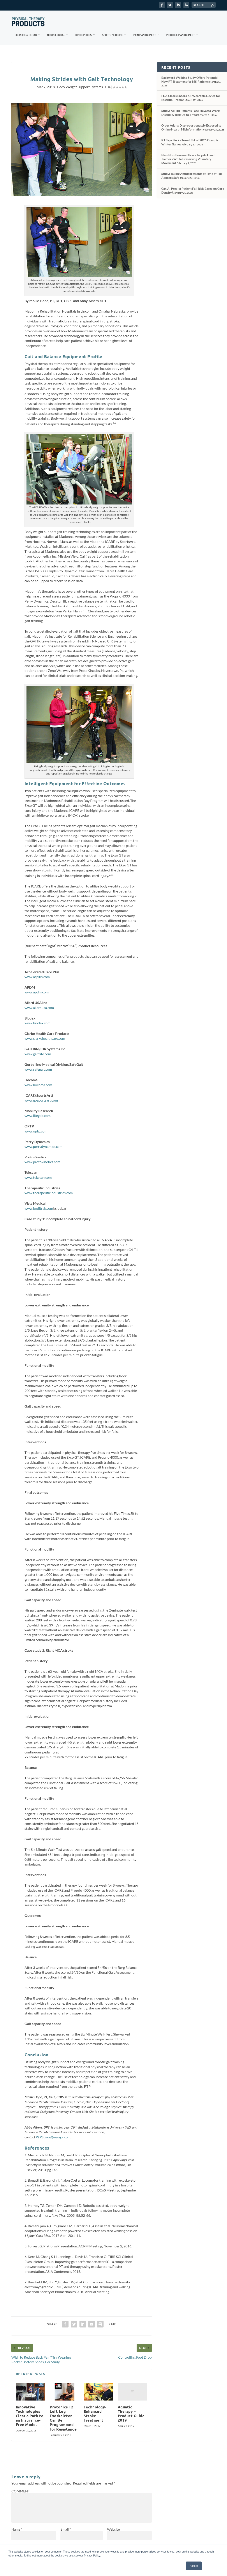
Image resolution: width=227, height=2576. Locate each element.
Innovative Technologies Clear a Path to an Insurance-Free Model (30, 2412)
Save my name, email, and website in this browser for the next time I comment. (74, 2543)
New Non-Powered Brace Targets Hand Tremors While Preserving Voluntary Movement (188, 155)
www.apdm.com (37, 989)
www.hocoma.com (38, 1081)
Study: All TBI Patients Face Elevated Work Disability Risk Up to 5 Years (190, 109)
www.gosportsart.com (41, 1097)
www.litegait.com (38, 1112)
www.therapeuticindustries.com (49, 1189)
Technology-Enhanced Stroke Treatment (95, 2410)
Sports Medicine (112, 31)
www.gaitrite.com (38, 1050)
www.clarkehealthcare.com (45, 1035)
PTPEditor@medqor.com (53, 2134)
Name (16, 2526)
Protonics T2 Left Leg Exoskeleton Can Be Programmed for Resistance (63, 2414)
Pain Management (144, 31)
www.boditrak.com (39, 1205)
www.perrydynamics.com (43, 1143)
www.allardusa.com (39, 1004)
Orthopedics (83, 31)
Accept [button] (194, 2565)
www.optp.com (36, 1128)
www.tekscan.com (38, 1174)
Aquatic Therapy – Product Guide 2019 (131, 2410)
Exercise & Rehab (26, 31)
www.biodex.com (37, 1020)
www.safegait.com (38, 1066)
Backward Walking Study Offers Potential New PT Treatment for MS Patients (189, 76)
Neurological (56, 31)
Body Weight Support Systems (80, 84)
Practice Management (180, 31)
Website (113, 2526)
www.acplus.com (37, 973)
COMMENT (20, 2488)
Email (65, 2526)
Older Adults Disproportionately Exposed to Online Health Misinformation (191, 124)
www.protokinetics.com (42, 1159)
